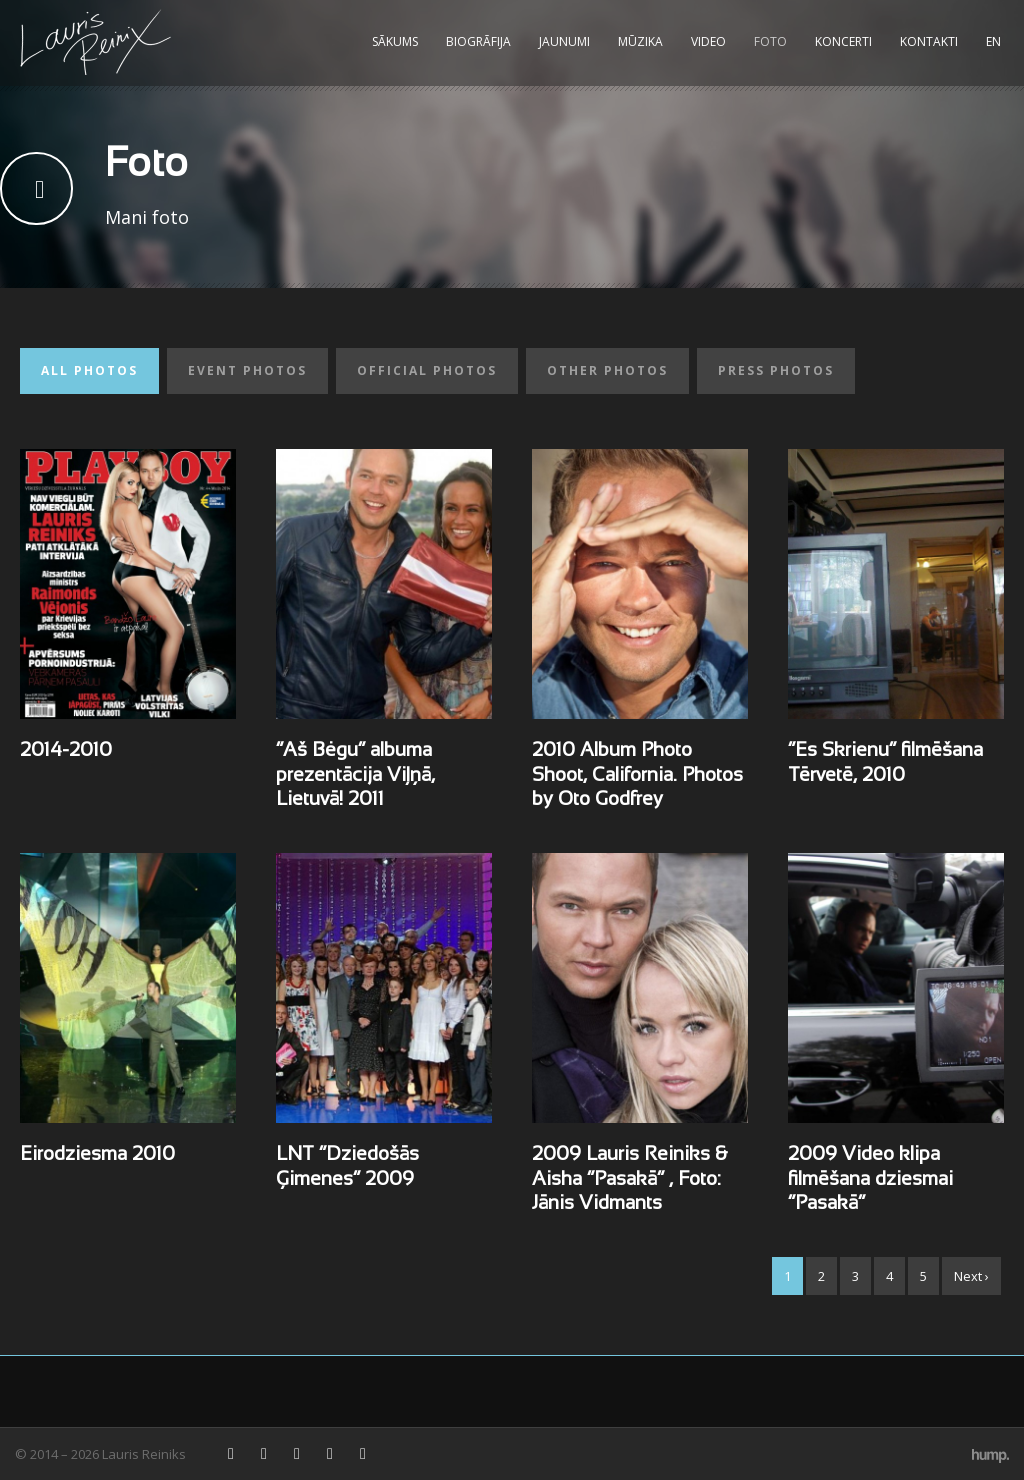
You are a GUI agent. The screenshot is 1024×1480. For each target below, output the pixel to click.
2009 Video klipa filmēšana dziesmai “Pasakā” (870, 1179)
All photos (89, 370)
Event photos (247, 370)
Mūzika (640, 41)
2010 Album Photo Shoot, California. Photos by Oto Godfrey (637, 775)
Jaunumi (564, 41)
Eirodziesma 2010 (97, 1155)
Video (708, 41)
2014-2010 (66, 751)
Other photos (607, 370)
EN (993, 41)
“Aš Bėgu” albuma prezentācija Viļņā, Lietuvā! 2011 (355, 775)
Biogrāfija (478, 41)
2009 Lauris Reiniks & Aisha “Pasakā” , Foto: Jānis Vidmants (629, 1179)
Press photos (776, 370)
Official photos (427, 370)
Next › (971, 1276)
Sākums (395, 41)
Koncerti (843, 41)
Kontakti (929, 41)
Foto (770, 41)
